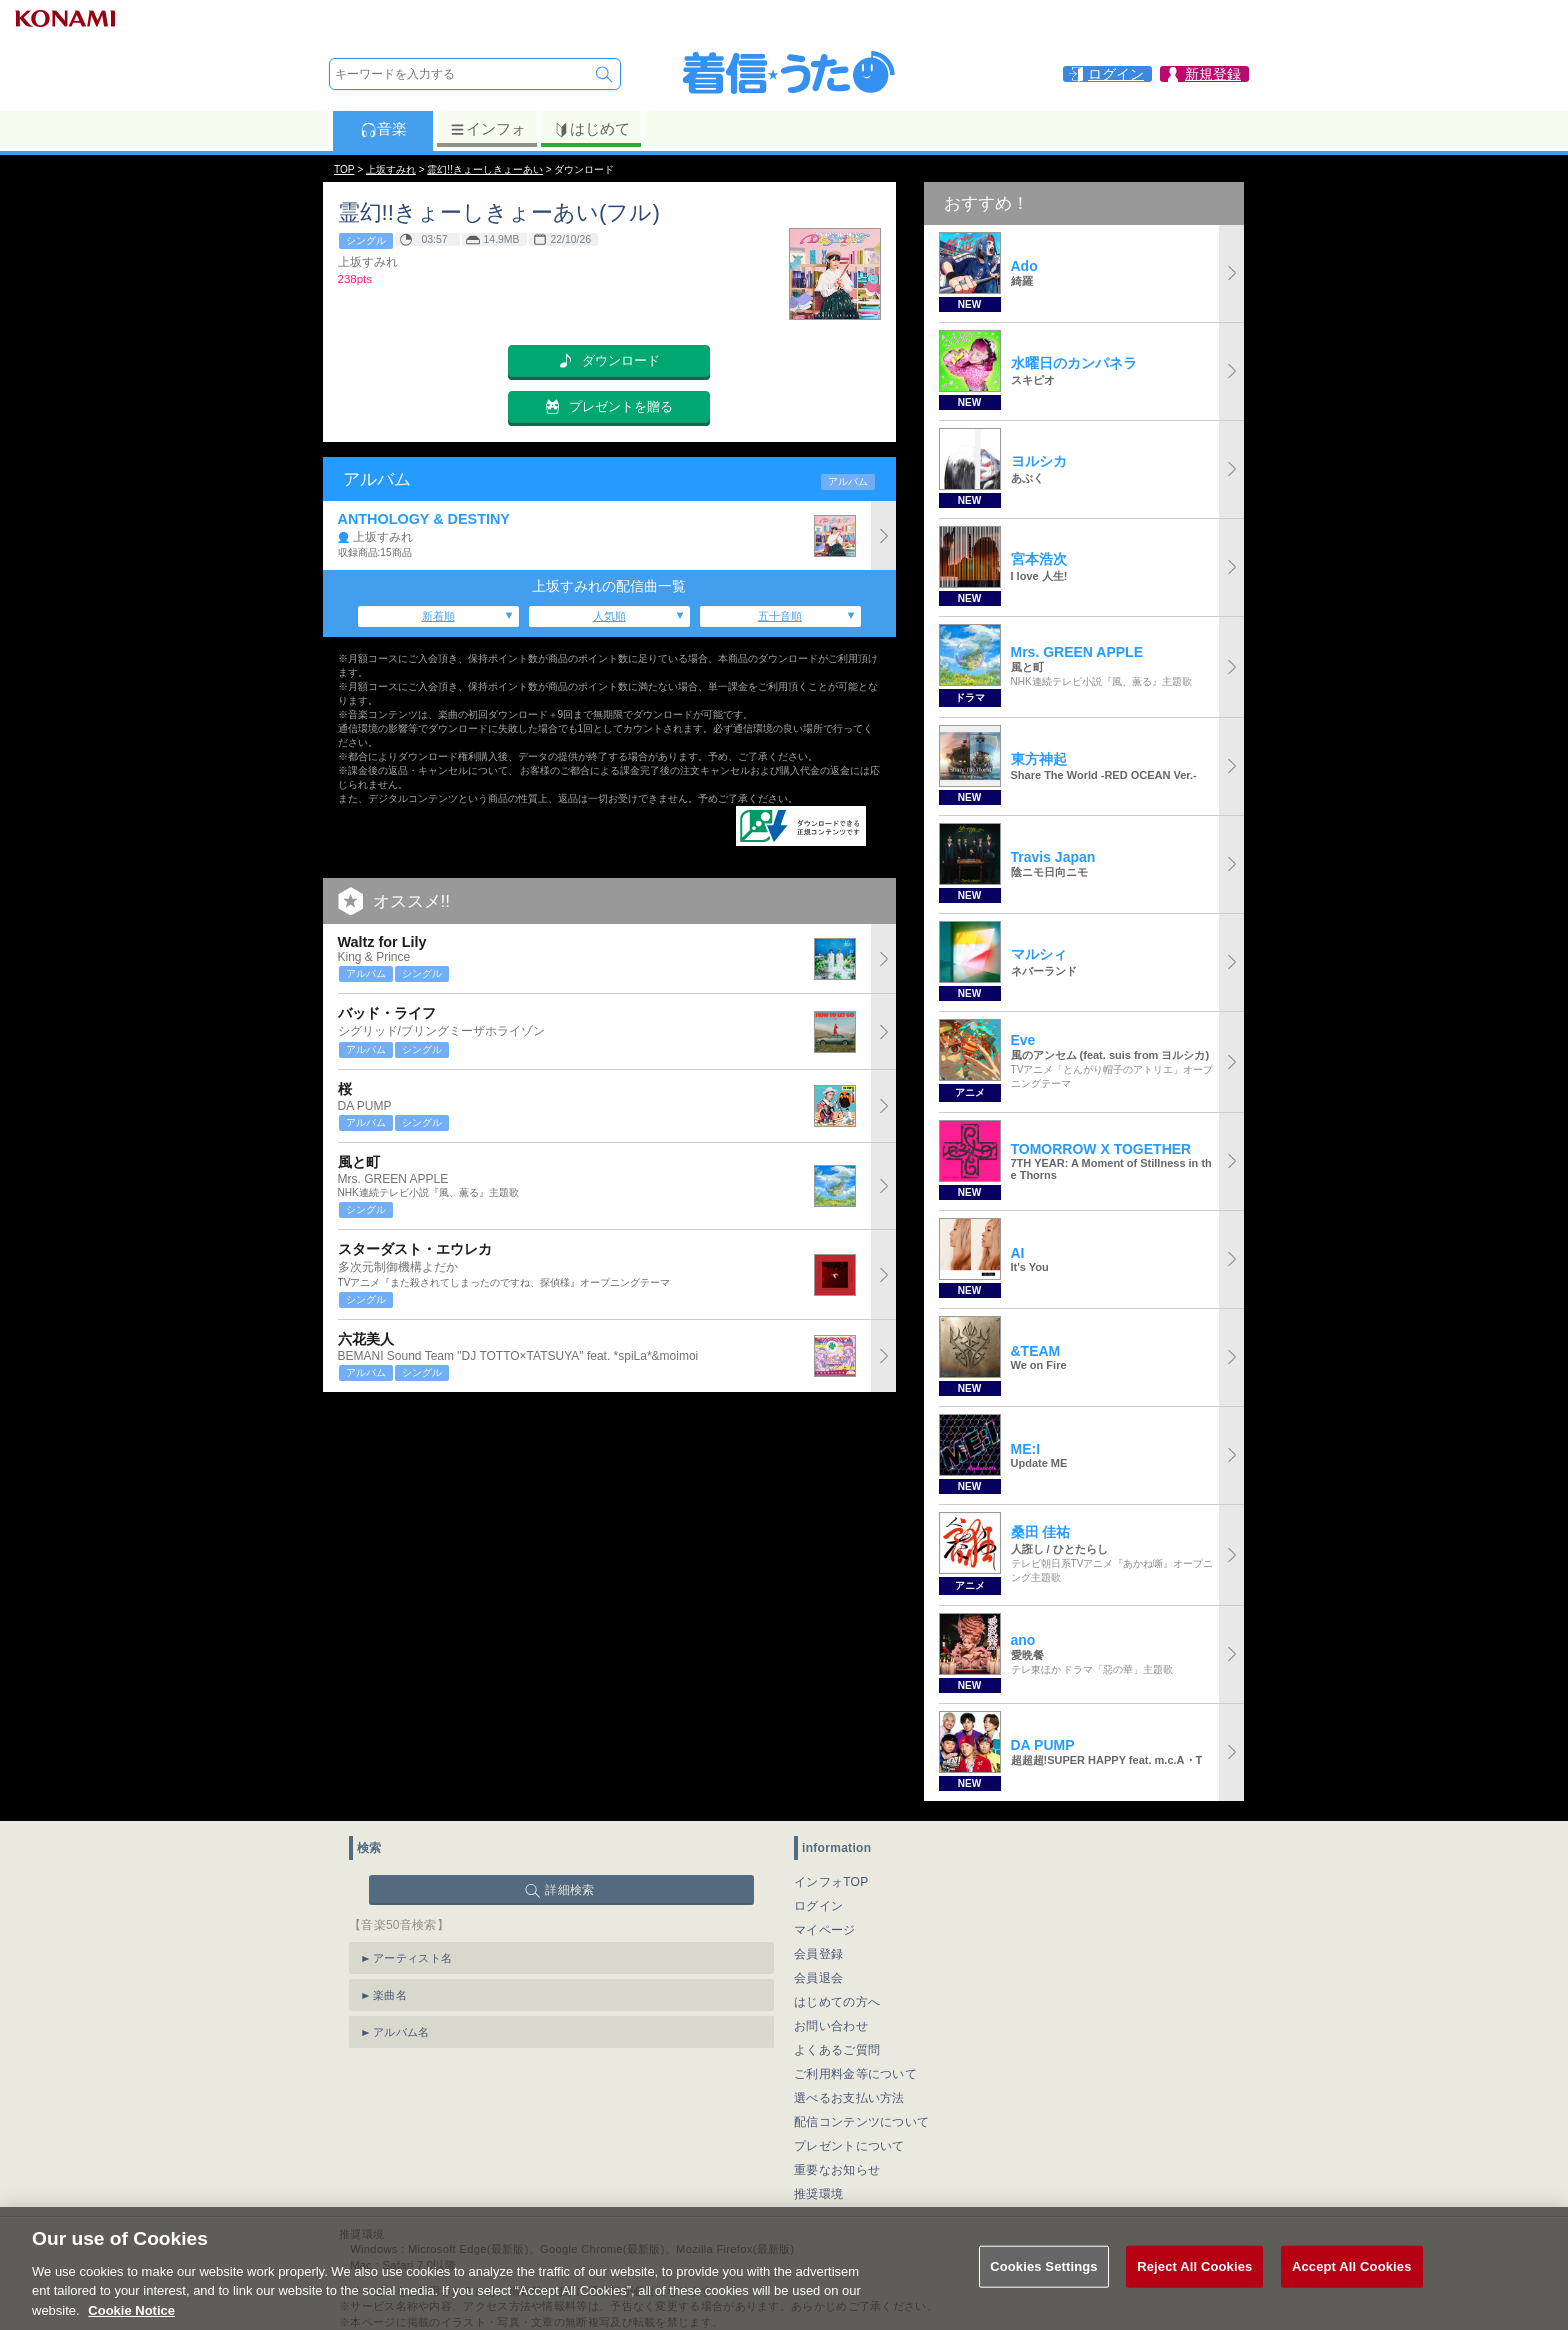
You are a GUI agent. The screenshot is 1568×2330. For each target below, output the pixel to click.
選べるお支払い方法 (849, 2098)
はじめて (591, 129)
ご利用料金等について (855, 2074)
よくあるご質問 (837, 2050)
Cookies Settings (1044, 2287)
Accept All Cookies (1352, 2287)
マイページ (825, 1930)
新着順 (438, 616)
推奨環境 (818, 2194)
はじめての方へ (837, 2002)
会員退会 (818, 1978)
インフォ (487, 129)
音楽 (383, 129)
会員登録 (818, 1954)
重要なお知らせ (837, 2170)
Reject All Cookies (1194, 2287)
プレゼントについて (849, 2146)
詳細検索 (569, 1890)
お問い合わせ (831, 2026)
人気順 (609, 616)
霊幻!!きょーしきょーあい (485, 169)
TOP (344, 169)
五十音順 (780, 616)
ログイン (818, 1906)
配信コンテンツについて (861, 2122)
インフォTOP (831, 1882)
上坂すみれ (391, 169)
